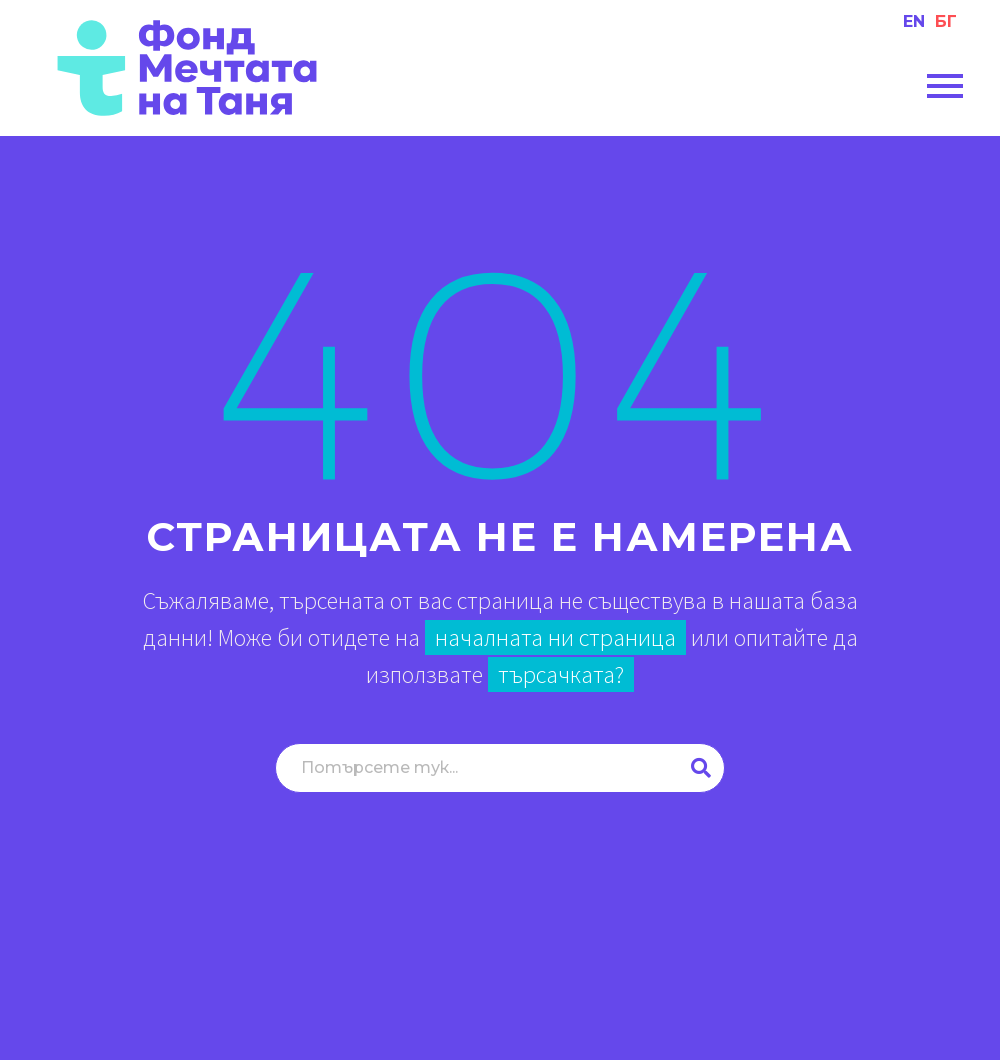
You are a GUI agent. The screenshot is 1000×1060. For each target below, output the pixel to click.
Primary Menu (945, 86)
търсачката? (561, 674)
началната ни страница (555, 637)
